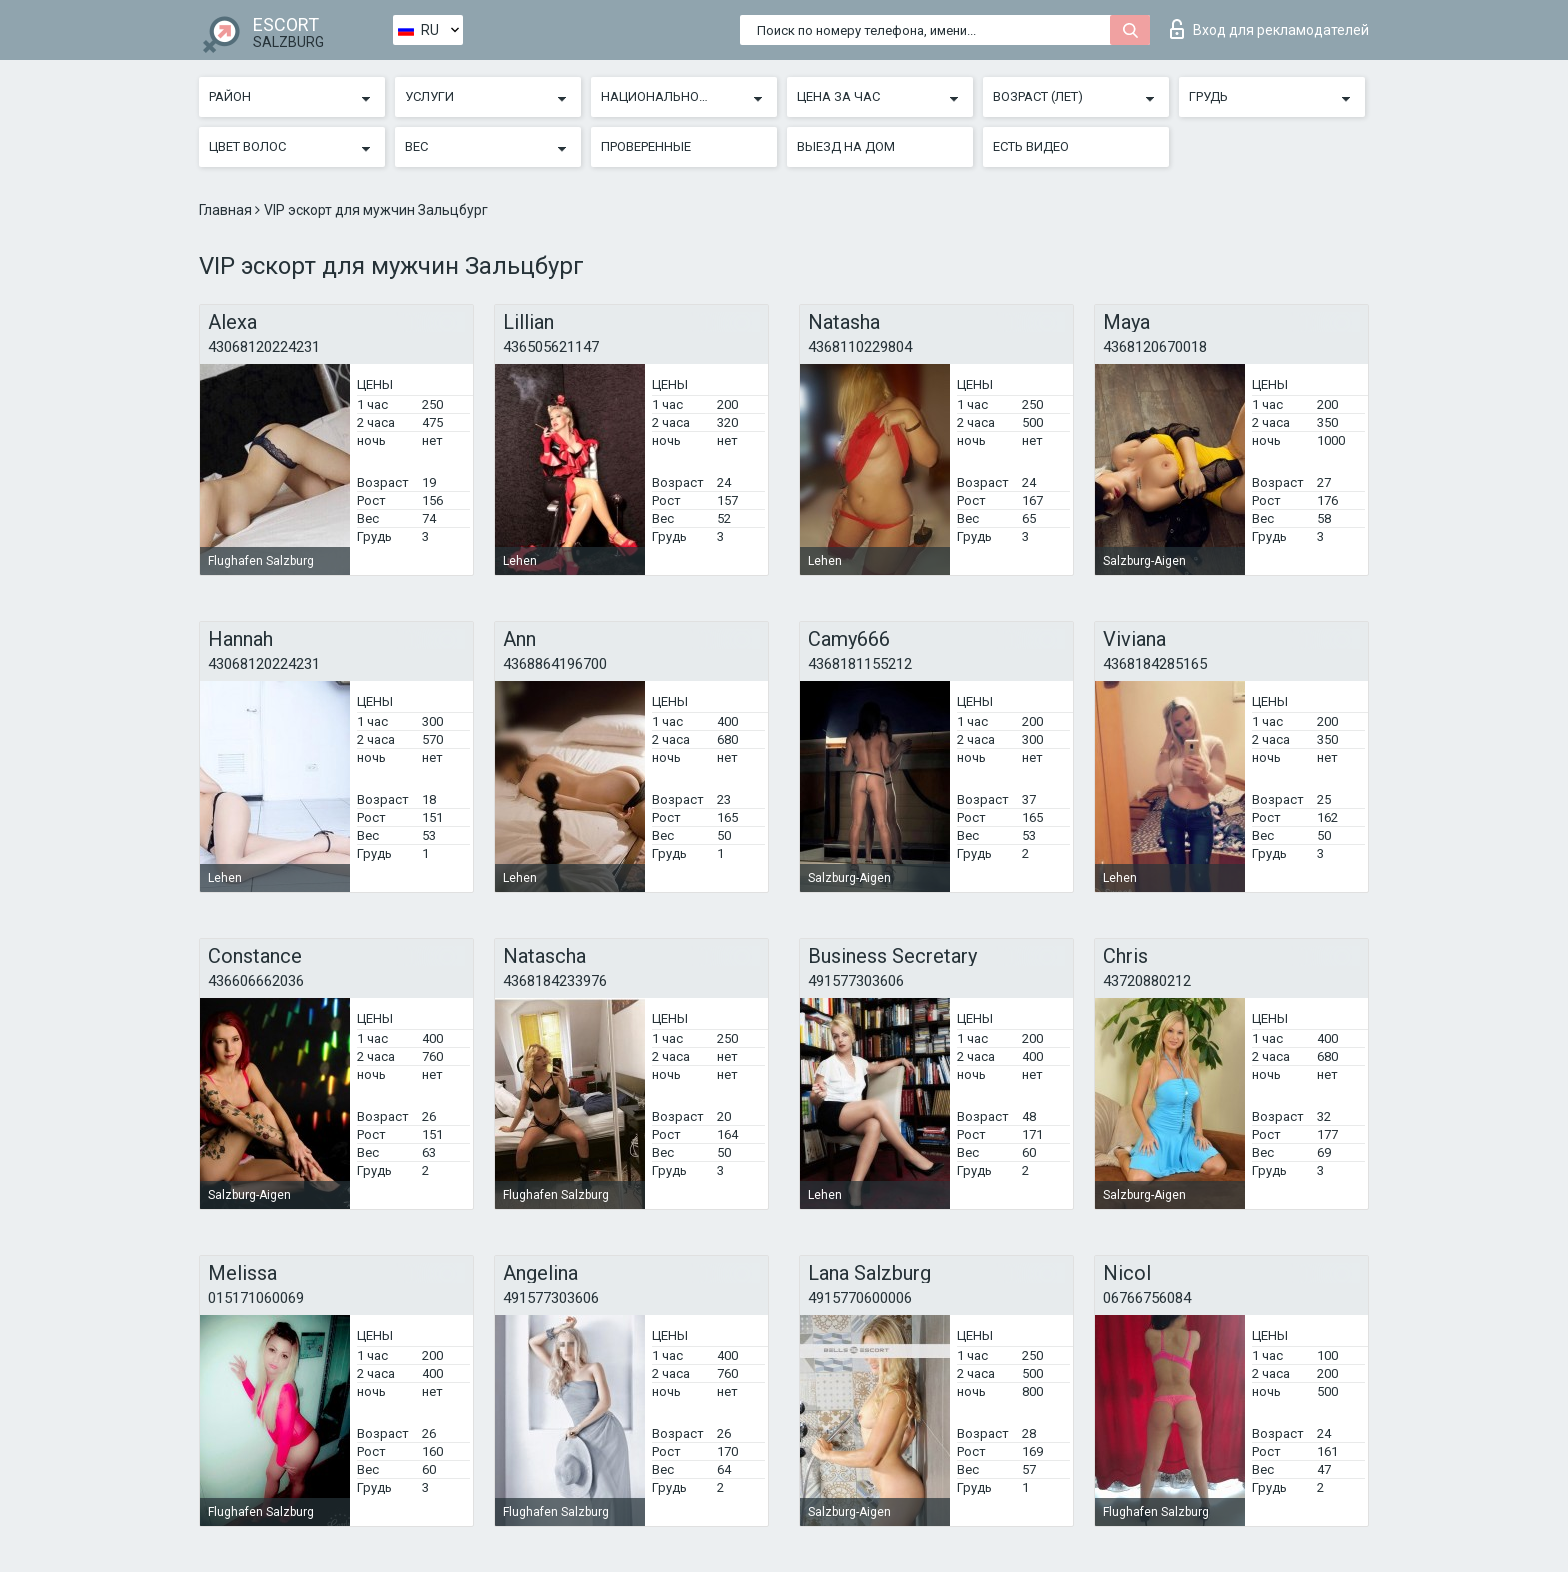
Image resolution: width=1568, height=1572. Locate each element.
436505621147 (551, 347)
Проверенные (646, 146)
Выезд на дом (846, 146)
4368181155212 (860, 664)
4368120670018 (1155, 347)
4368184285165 (1155, 664)
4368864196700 (555, 664)
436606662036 (256, 981)
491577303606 (856, 981)
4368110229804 (860, 347)
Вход (1269, 29)
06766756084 (1147, 1298)
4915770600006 (860, 1298)
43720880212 (1147, 981)
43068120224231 (264, 347)
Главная (227, 210)
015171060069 (256, 1298)
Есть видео (1031, 146)
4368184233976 (555, 981)
